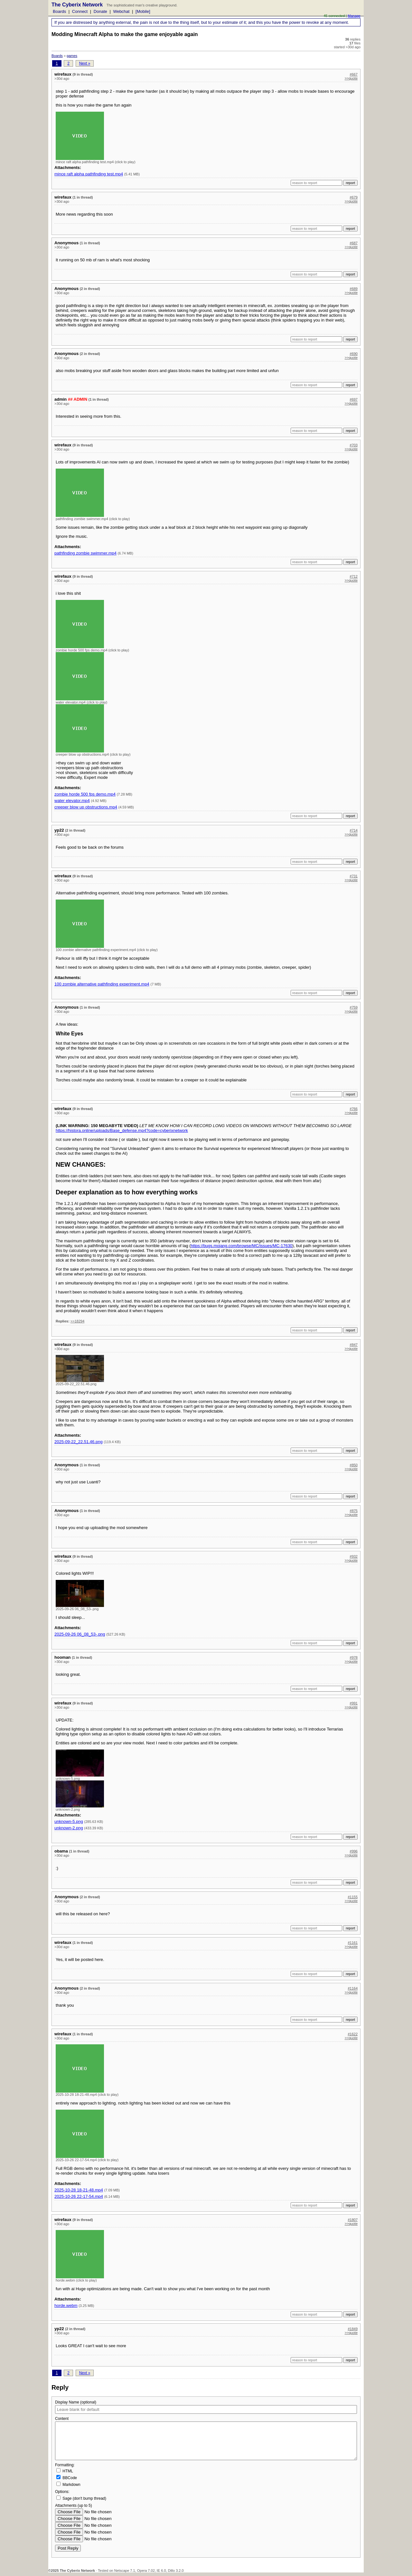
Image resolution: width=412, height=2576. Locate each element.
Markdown (68, 2484)
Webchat (121, 11)
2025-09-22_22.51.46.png (78, 1441)
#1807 (353, 2220)
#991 (354, 1703)
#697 (354, 399)
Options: (62, 2491)
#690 (354, 354)
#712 (354, 576)
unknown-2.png (68, 1827)
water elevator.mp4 (72, 800)
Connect (80, 11)
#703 (354, 445)
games (72, 56)
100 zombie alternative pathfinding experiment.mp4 (101, 984)
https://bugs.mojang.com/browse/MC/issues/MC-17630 (242, 1245)
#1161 (353, 1943)
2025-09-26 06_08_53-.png (79, 1634)
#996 (354, 1851)
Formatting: (206, 2475)
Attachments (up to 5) (73, 2505)
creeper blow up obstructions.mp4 (85, 807)
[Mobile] (143, 11)
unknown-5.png (68, 1821)
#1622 (353, 2034)
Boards (59, 11)
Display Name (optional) (75, 2402)
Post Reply (68, 2548)
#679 (354, 197)
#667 (354, 74)
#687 (354, 243)
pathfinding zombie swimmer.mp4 (85, 553)
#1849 (353, 2329)
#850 (354, 1465)
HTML (64, 2470)
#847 (354, 1345)
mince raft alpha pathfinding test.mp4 (88, 174)
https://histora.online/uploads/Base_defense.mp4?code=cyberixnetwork (122, 1130)
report (350, 183)
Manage (354, 16)
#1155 (353, 1897)
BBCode (66, 2477)
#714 (354, 830)
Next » (84, 63)
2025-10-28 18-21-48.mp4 (78, 2190)
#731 (354, 876)
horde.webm (66, 2305)
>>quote (351, 78)
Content (62, 2418)
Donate (100, 11)
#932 (354, 1556)
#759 (354, 1007)
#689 (354, 289)
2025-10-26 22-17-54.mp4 (78, 2196)
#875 (354, 1511)
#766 (354, 1109)
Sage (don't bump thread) (81, 2498)
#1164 (353, 1988)
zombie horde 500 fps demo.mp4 (85, 794)
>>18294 (77, 1321)
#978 (354, 1657)
